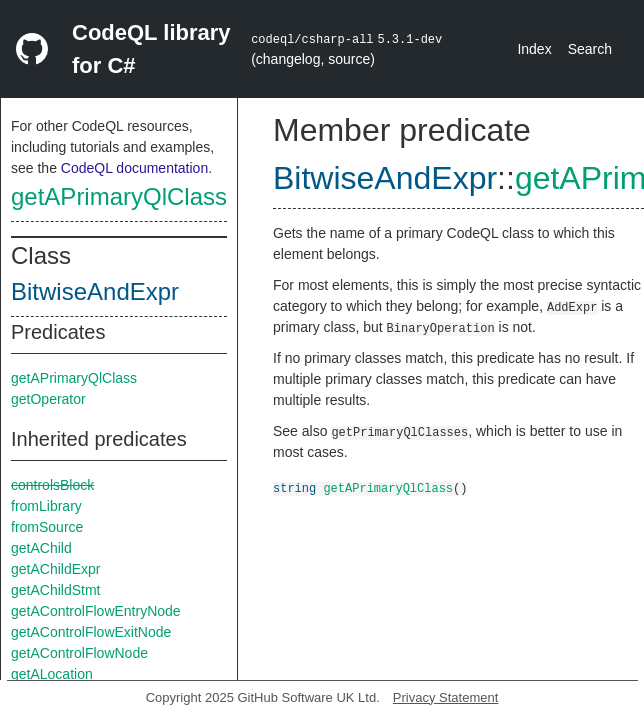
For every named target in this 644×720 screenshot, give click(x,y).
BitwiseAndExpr (95, 291)
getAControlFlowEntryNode (96, 611)
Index (534, 49)
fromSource (47, 527)
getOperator (48, 399)
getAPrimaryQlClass (119, 196)
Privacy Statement (446, 697)
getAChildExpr (56, 569)
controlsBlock (52, 485)
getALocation (52, 674)
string (294, 487)
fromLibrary (46, 506)
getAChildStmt (55, 590)
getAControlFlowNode (79, 653)
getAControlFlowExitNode (91, 632)
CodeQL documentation (134, 168)
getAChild (41, 548)
